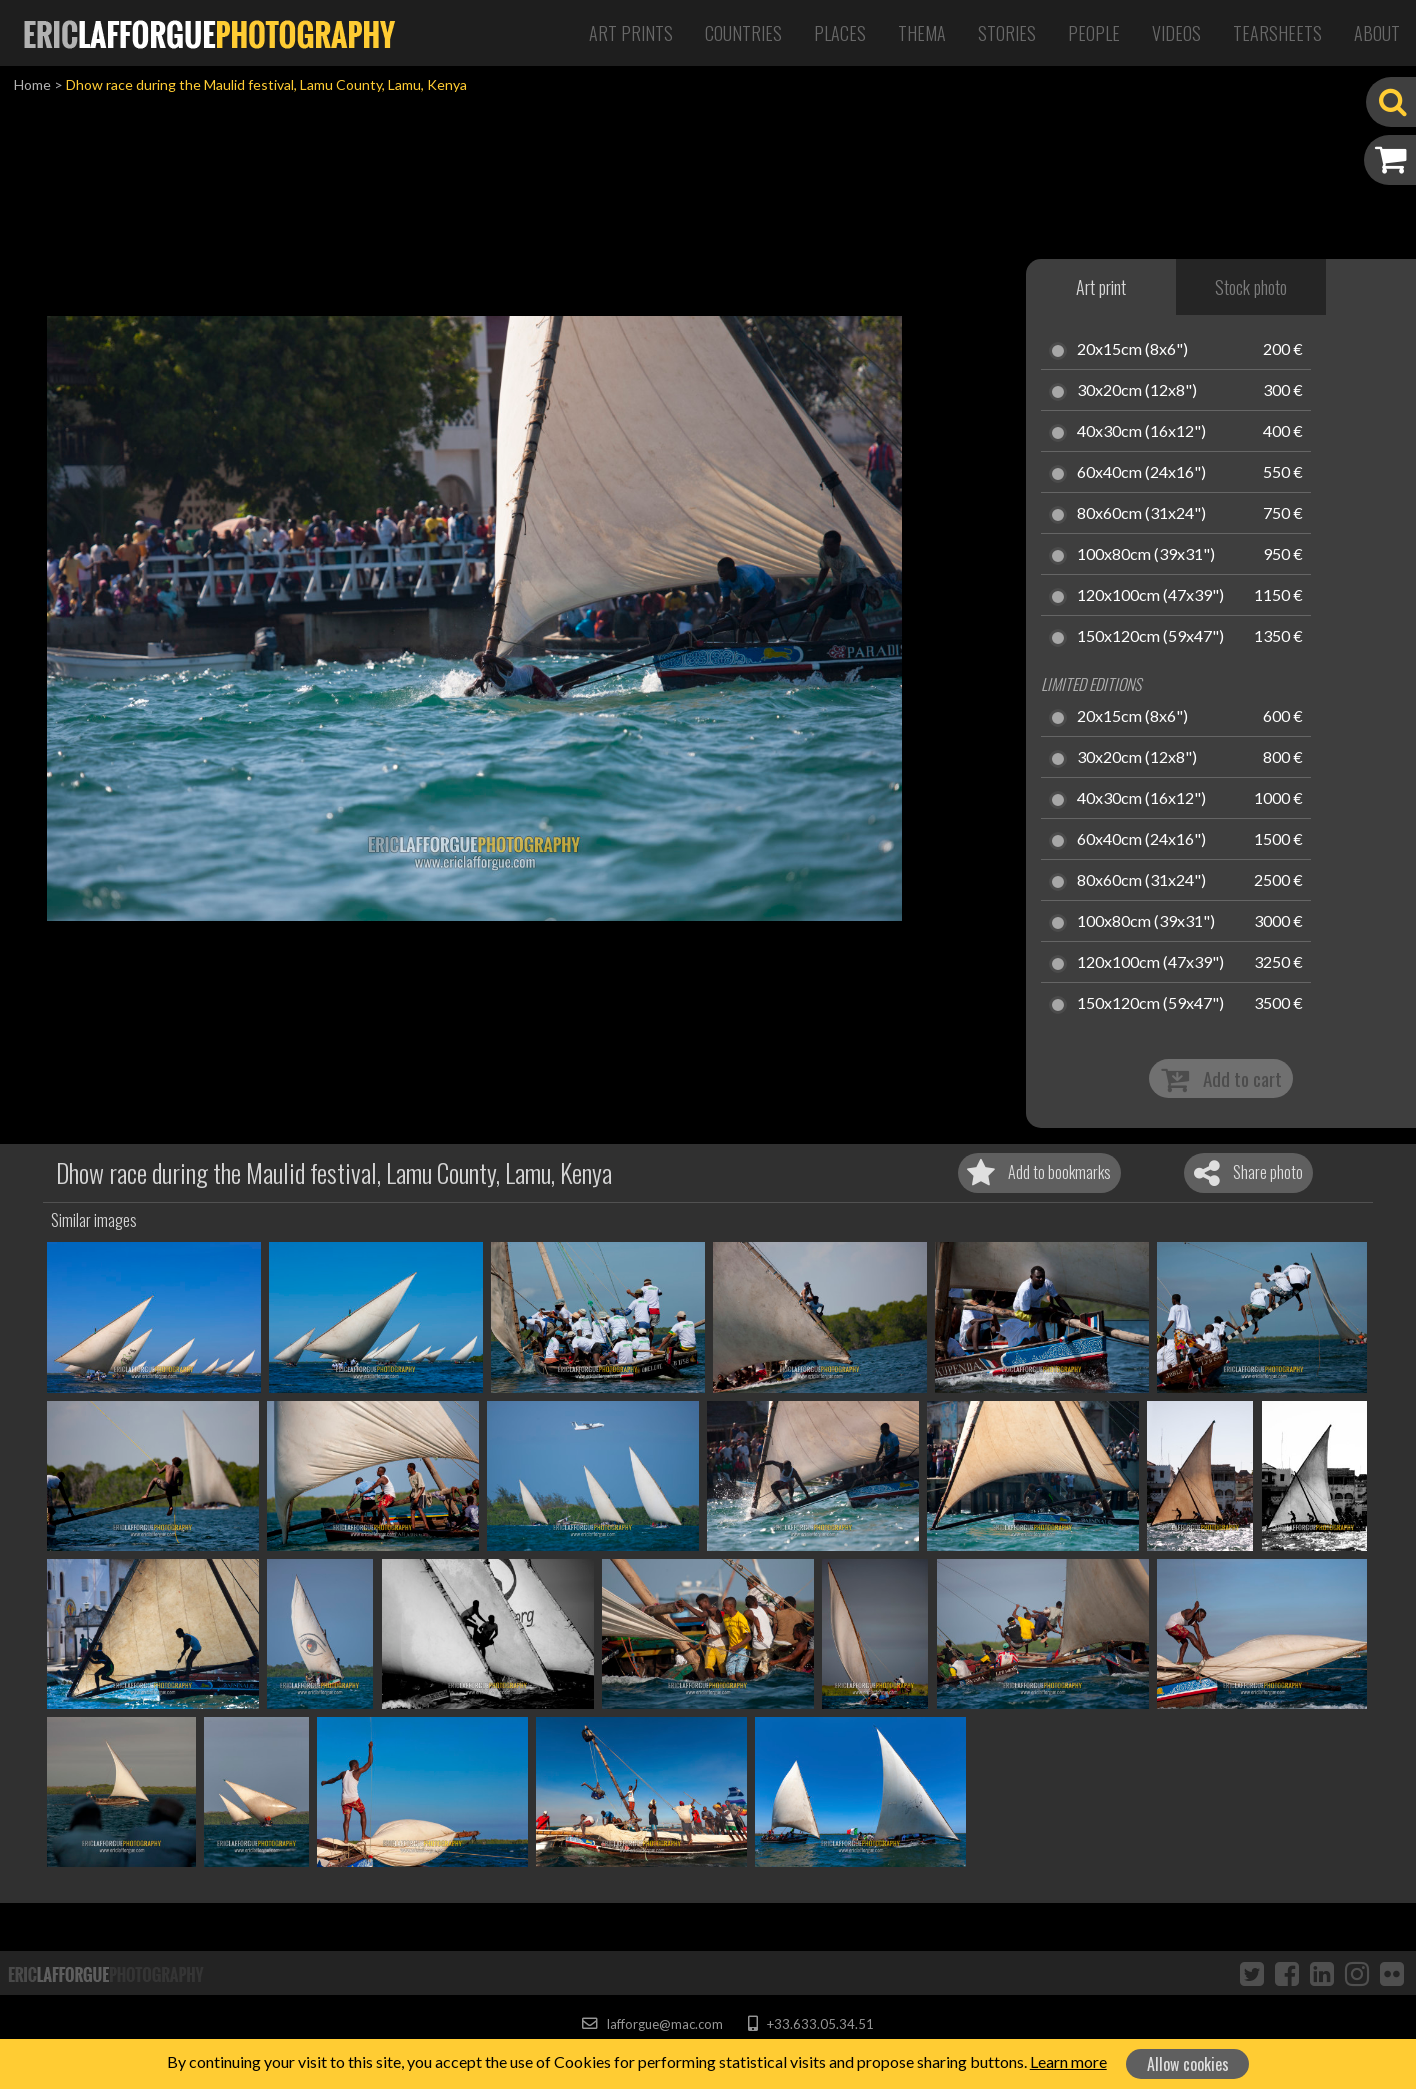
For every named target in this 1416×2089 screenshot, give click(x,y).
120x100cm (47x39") (1150, 596)
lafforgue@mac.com (652, 2024)
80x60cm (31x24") (1141, 514)
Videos (1176, 33)
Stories (1007, 33)
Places (840, 33)
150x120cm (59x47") (1150, 637)
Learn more (1068, 2061)
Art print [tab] (1101, 287)
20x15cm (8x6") (1132, 350)
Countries (743, 33)
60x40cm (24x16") (1141, 473)
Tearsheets (1277, 33)
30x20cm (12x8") (1137, 391)
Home (32, 84)
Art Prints (631, 33)
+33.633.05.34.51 (810, 2024)
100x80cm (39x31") (1146, 555)
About (1377, 33)
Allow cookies (1188, 2064)
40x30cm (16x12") (1141, 432)
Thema (922, 33)
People (1094, 33)
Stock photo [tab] (1251, 287)
